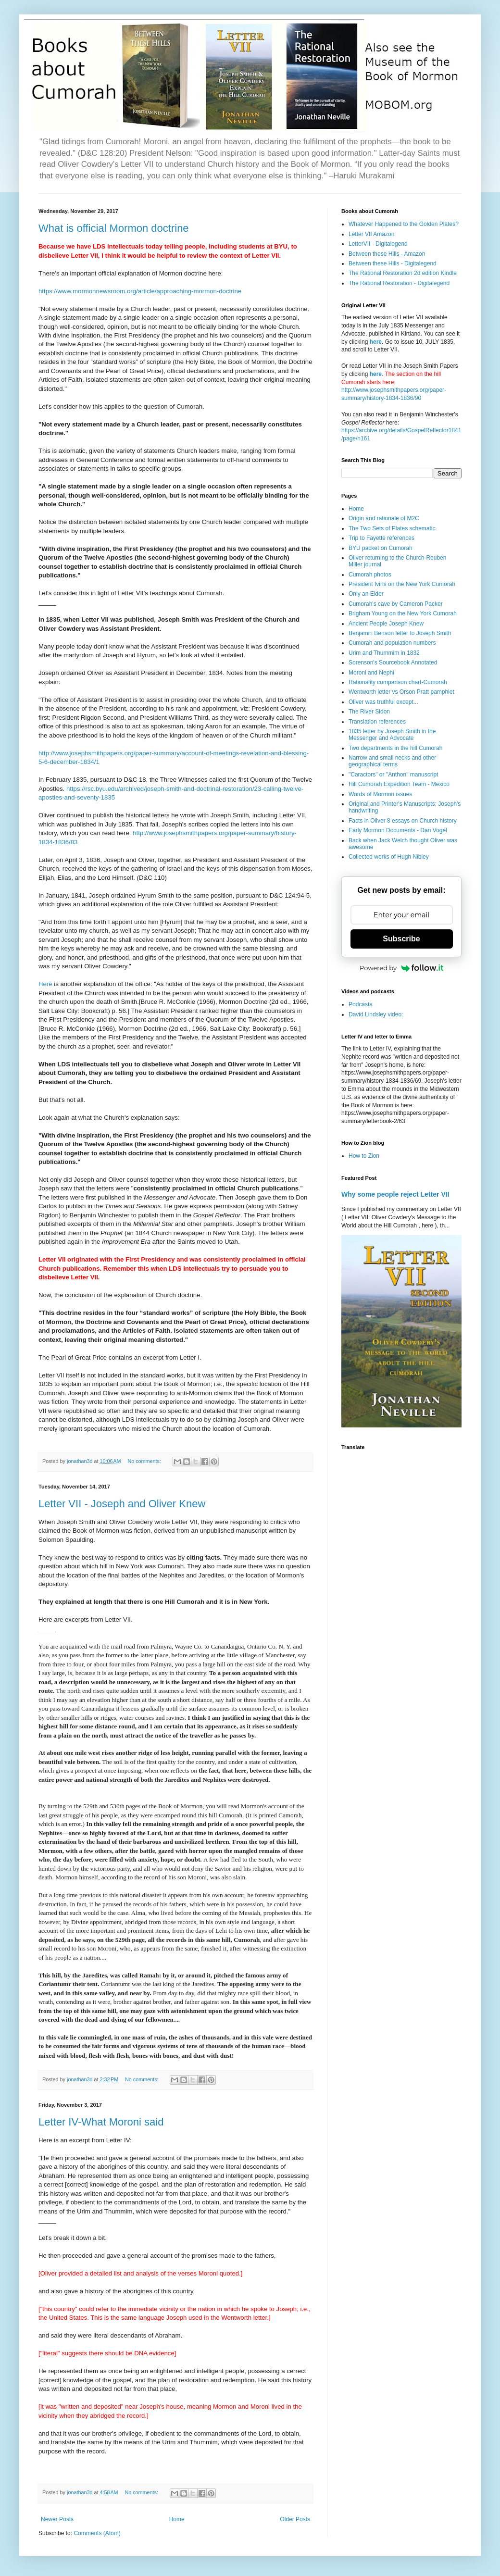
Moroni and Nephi (371, 672)
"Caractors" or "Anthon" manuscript (393, 774)
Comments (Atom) (97, 2533)
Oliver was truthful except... (383, 702)
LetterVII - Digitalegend (378, 243)
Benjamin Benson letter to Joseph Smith (400, 633)
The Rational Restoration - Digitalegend (399, 283)
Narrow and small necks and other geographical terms (392, 761)
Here (46, 984)
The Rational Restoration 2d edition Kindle (403, 273)
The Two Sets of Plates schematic (392, 528)
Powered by (401, 968)
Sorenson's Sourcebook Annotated (393, 662)
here (376, 341)
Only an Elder (366, 593)
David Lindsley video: (376, 1014)
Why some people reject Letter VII (395, 1194)
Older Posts (295, 2519)
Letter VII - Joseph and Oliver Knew (121, 1504)
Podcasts (360, 1004)
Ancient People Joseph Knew (386, 623)
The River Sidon (369, 711)
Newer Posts (57, 2519)
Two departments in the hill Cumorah (395, 748)
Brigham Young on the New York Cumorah (403, 613)
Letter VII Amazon (371, 234)
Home (177, 2519)
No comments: (144, 1461)
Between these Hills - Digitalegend (393, 263)
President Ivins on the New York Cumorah (402, 584)
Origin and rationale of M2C (384, 518)
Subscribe (401, 939)
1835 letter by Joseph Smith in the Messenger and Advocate (392, 734)
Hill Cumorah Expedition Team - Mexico (399, 784)
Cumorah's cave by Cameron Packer (396, 603)
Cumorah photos (370, 574)
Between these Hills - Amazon (387, 253)
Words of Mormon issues (380, 794)
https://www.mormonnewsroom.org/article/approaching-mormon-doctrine (139, 291)
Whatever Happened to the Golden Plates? (404, 224)
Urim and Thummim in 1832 (384, 653)
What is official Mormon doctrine (113, 228)
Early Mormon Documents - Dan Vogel (398, 830)
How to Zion (364, 1155)
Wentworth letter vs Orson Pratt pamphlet (401, 691)
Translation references (377, 721)
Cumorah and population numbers (392, 642)
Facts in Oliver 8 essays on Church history (403, 820)
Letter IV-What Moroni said (100, 2122)
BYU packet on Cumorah (380, 548)
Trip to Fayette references (381, 538)
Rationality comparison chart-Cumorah (398, 682)
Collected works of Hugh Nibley (389, 856)
